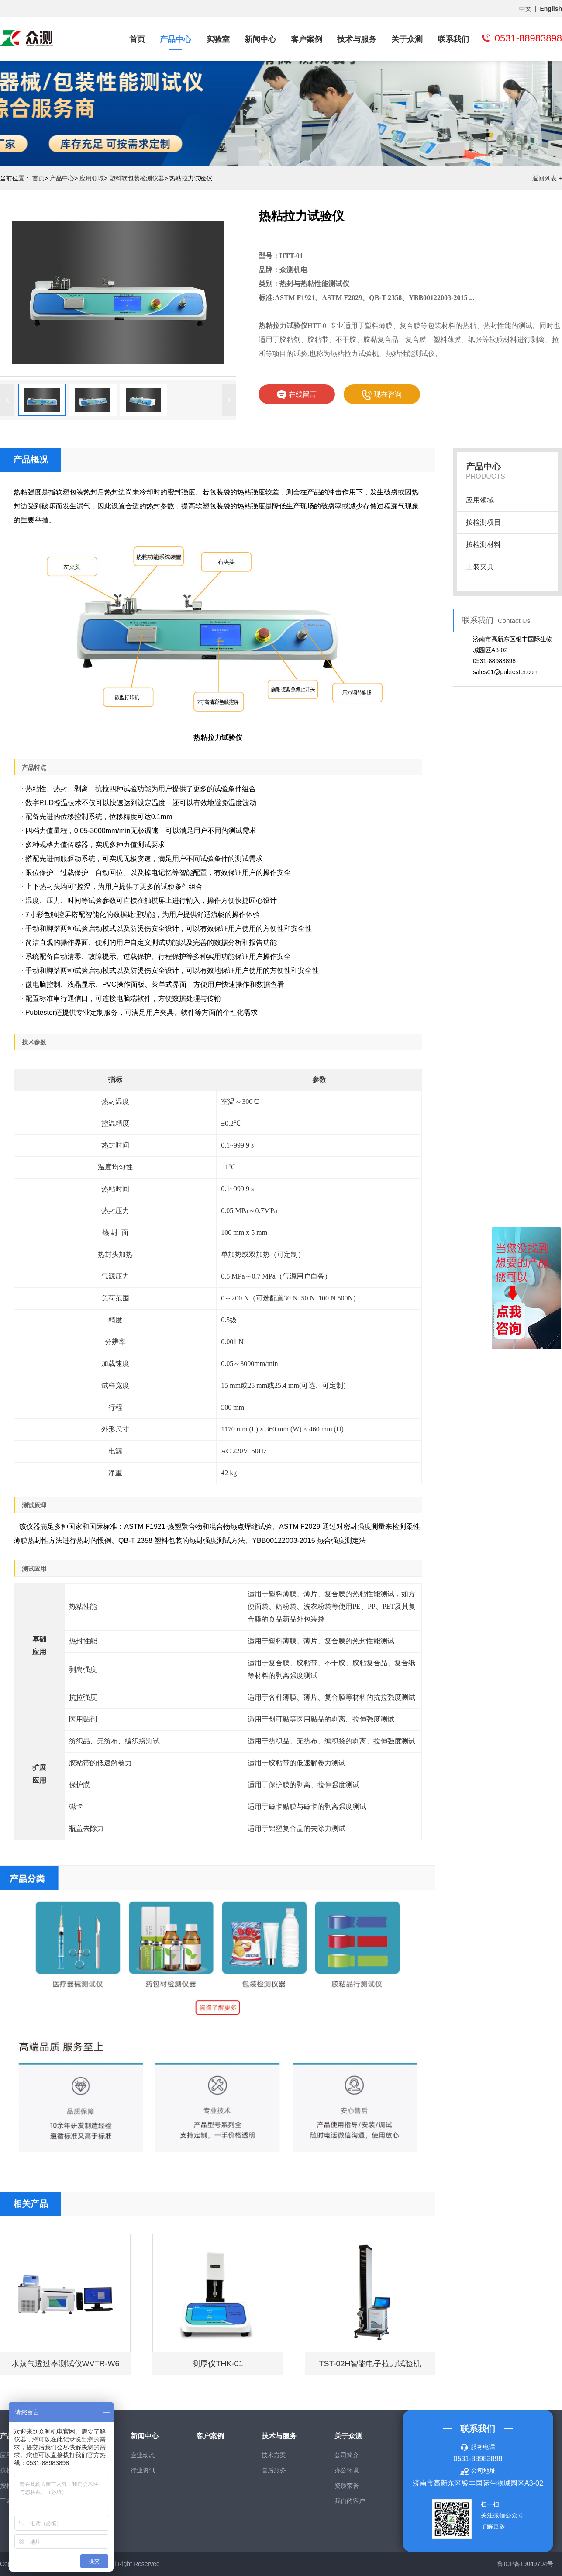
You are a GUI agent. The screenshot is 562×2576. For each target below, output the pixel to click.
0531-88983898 (477, 2458)
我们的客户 (349, 2500)
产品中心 (175, 39)
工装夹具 (480, 567)
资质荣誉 (346, 2485)
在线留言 (296, 394)
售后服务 (274, 2470)
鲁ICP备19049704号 (525, 2563)
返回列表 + (547, 178)
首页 (137, 39)
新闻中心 (260, 39)
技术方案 (274, 2455)
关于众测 (407, 39)
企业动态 (143, 2455)
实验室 (218, 39)
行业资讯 (143, 2470)
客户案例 (306, 39)
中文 (525, 8)
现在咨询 (381, 395)
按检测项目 (483, 522)
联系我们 (453, 39)
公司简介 (346, 2455)
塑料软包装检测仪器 (136, 178)
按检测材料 (483, 544)
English (551, 8)
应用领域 (91, 178)
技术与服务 (356, 39)
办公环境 (346, 2470)
